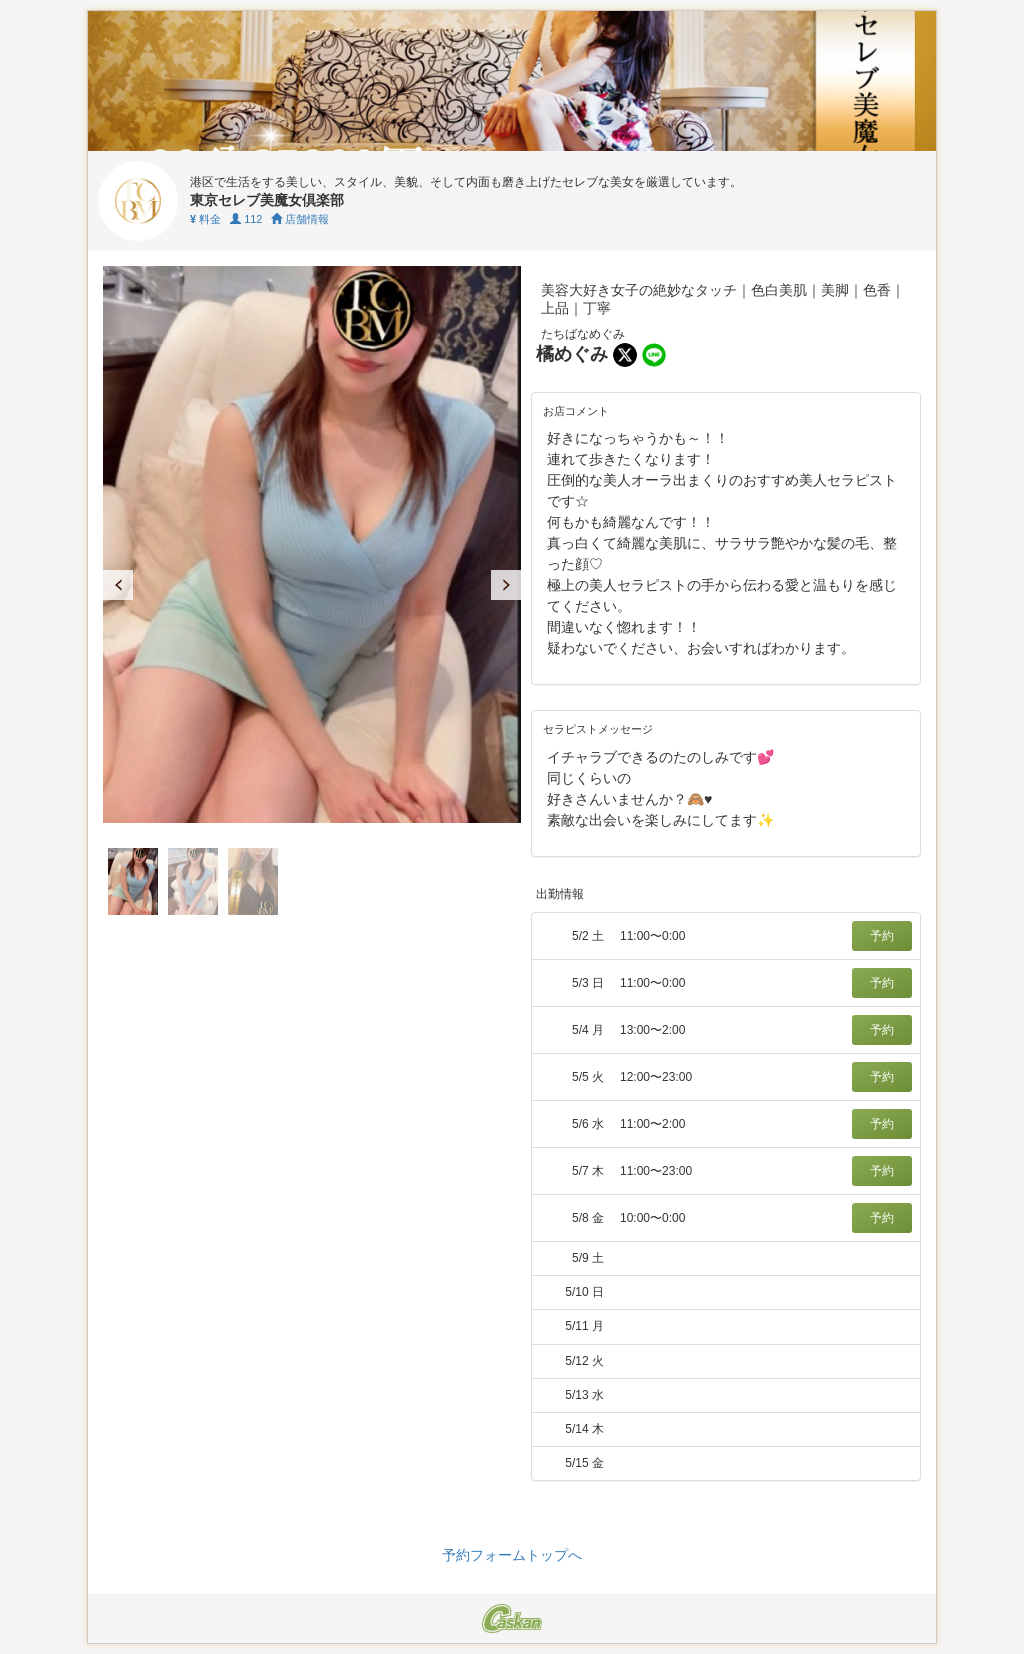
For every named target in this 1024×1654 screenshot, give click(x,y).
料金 (205, 219)
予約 (882, 936)
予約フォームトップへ (512, 1555)
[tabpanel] (312, 544)
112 (246, 219)
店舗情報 (300, 219)
